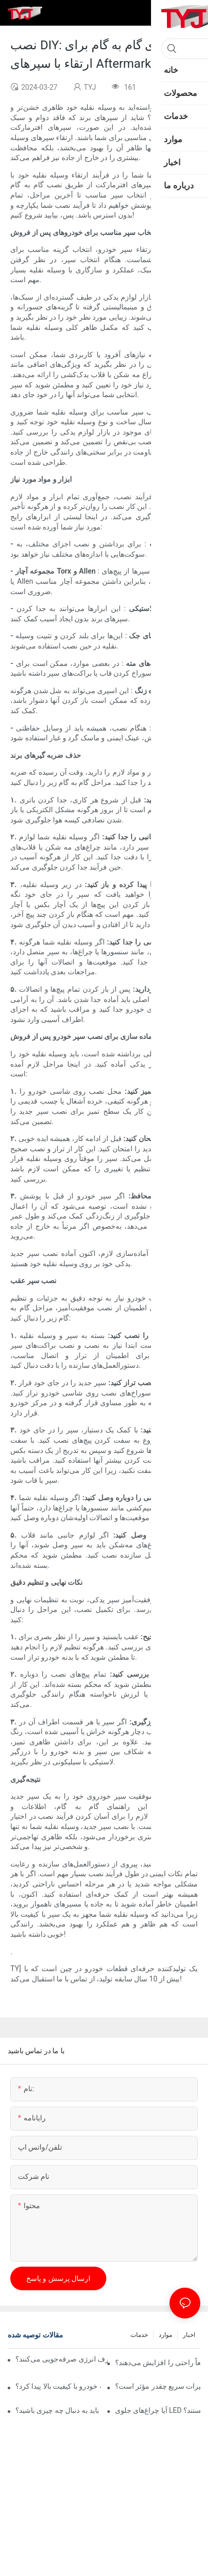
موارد (165, 2334)
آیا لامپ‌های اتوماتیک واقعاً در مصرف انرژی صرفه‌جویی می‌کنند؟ (61, 2359)
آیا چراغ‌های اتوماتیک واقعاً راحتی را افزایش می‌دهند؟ (157, 2362)
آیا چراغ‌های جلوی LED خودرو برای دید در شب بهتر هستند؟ (157, 2410)
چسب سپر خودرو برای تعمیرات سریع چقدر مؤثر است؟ (157, 2386)
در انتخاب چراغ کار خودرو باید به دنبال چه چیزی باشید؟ (58, 2410)
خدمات (139, 2334)
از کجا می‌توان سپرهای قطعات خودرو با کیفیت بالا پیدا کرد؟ (58, 2386)
